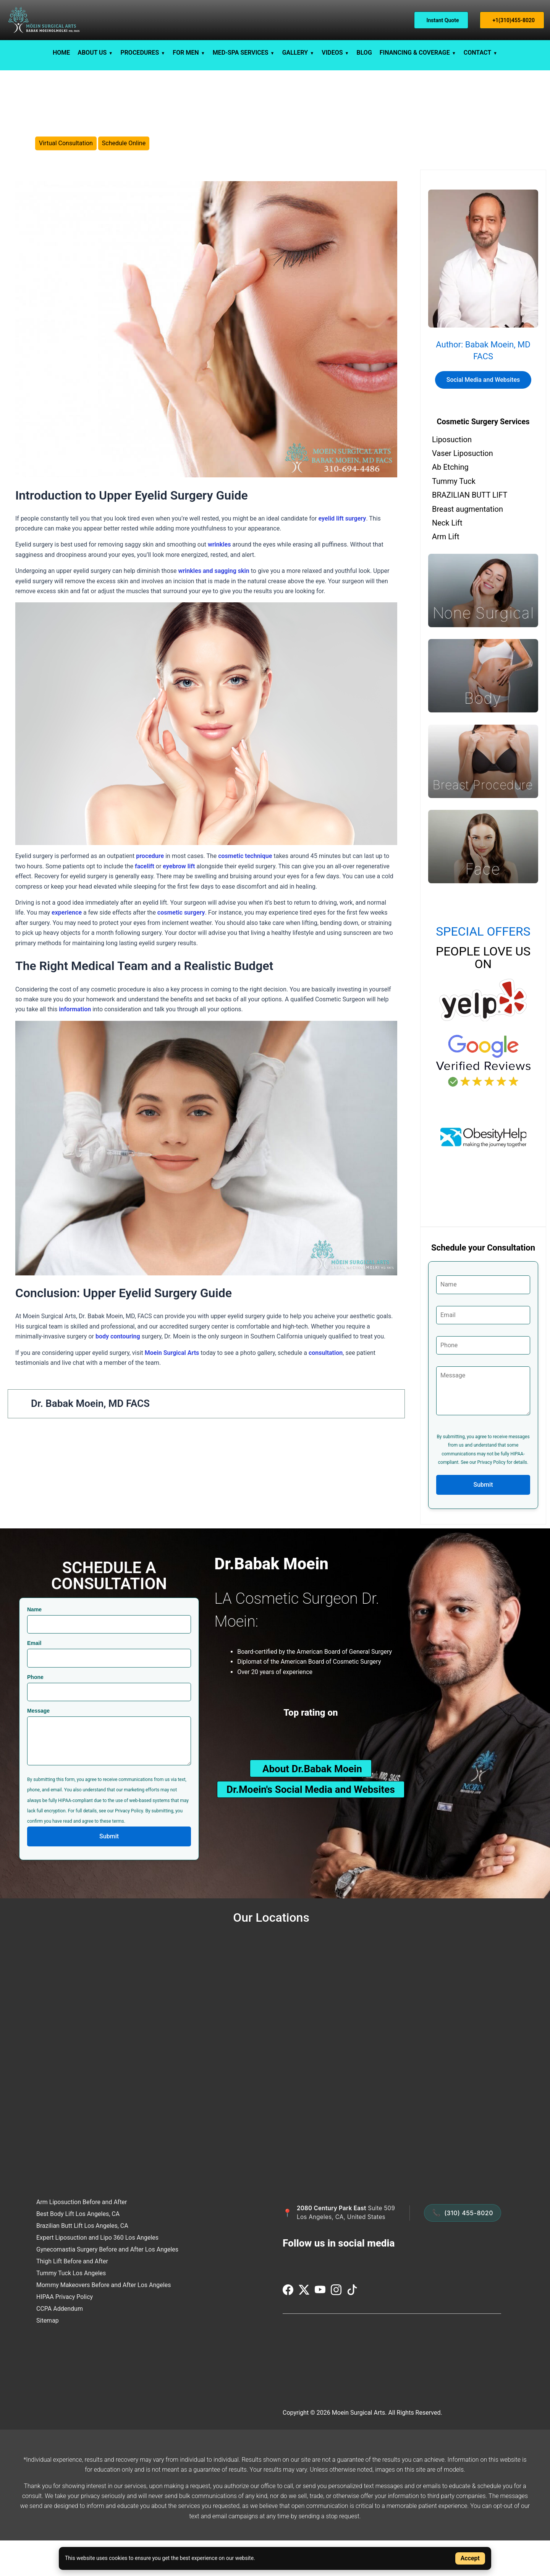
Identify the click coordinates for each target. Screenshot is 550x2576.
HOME (61, 52)
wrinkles (219, 579)
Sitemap (47, 2355)
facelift (144, 901)
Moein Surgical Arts (172, 1387)
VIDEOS (332, 52)
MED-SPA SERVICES (241, 52)
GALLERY (295, 52)
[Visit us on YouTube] (321, 2328)
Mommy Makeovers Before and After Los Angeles (103, 2319)
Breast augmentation (467, 543)
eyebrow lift (178, 901)
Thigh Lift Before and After (72, 2296)
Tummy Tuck (454, 516)
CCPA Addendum (59, 2343)
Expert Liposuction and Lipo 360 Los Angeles (97, 2272)
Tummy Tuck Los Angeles (71, 2308)
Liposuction (452, 474)
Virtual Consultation (66, 160)
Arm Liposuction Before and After (81, 2236)
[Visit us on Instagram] (337, 2328)
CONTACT (477, 52)
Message (38, 1745)
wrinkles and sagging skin (213, 605)
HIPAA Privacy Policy (64, 2331)
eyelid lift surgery (342, 553)
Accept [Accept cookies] (470, 2558)
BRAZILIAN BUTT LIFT (469, 530)
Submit (483, 1519)
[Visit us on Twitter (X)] (305, 2328)
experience (67, 947)
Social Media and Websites (483, 414)
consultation (326, 1387)
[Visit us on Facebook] (289, 2328)
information (75, 1044)
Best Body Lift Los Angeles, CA (78, 2248)
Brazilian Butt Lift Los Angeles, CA (82, 2260)
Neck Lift (447, 557)
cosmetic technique (245, 891)
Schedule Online (124, 160)
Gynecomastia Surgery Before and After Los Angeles (107, 2284)
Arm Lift (445, 571)
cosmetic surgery (181, 947)
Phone (35, 1712)
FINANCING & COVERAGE (415, 52)
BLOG (364, 52)
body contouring (117, 1371)
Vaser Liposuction (462, 488)
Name (34, 1644)
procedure (150, 891)
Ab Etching (450, 502)
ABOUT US (92, 52)
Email (34, 1678)
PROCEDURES (139, 52)
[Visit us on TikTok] (352, 2328)
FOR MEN (186, 52)
